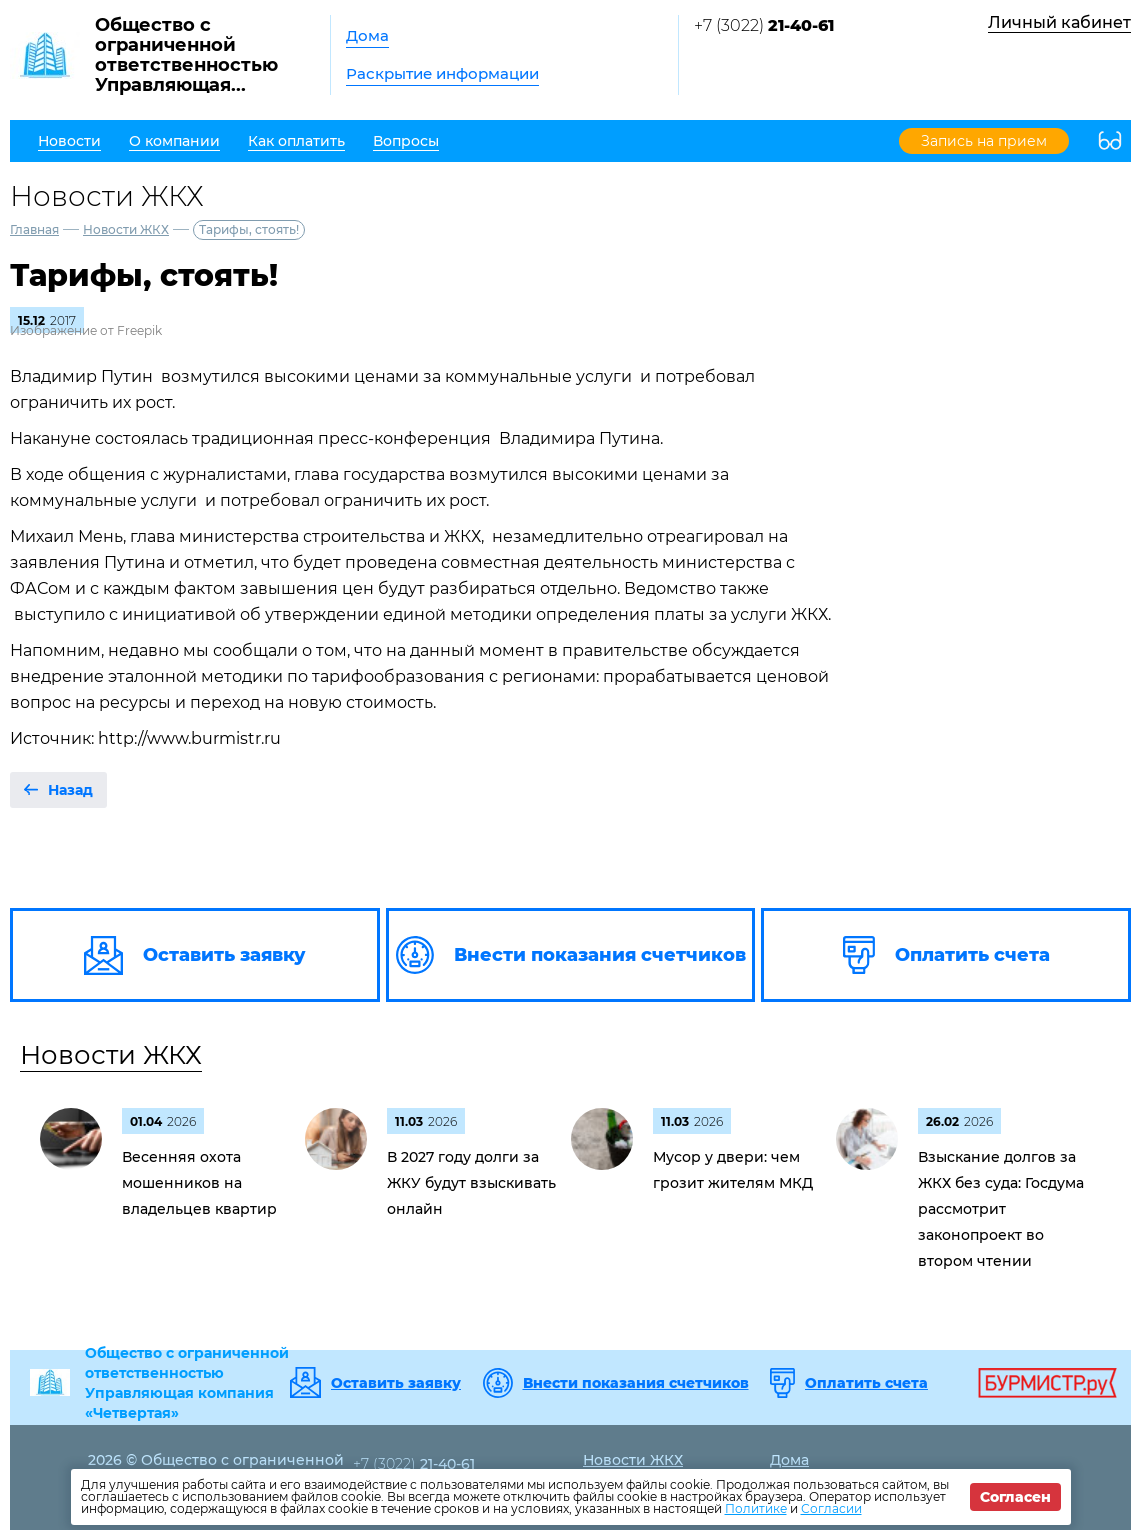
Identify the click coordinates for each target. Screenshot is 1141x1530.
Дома (367, 35)
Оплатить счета (866, 1383)
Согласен (1015, 1497)
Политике (756, 1508)
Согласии (831, 1508)
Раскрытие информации (442, 73)
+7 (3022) (764, 25)
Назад (70, 790)
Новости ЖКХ (126, 229)
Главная (34, 229)
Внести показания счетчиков (636, 1383)
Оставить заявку (396, 1383)
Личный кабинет (1059, 22)
